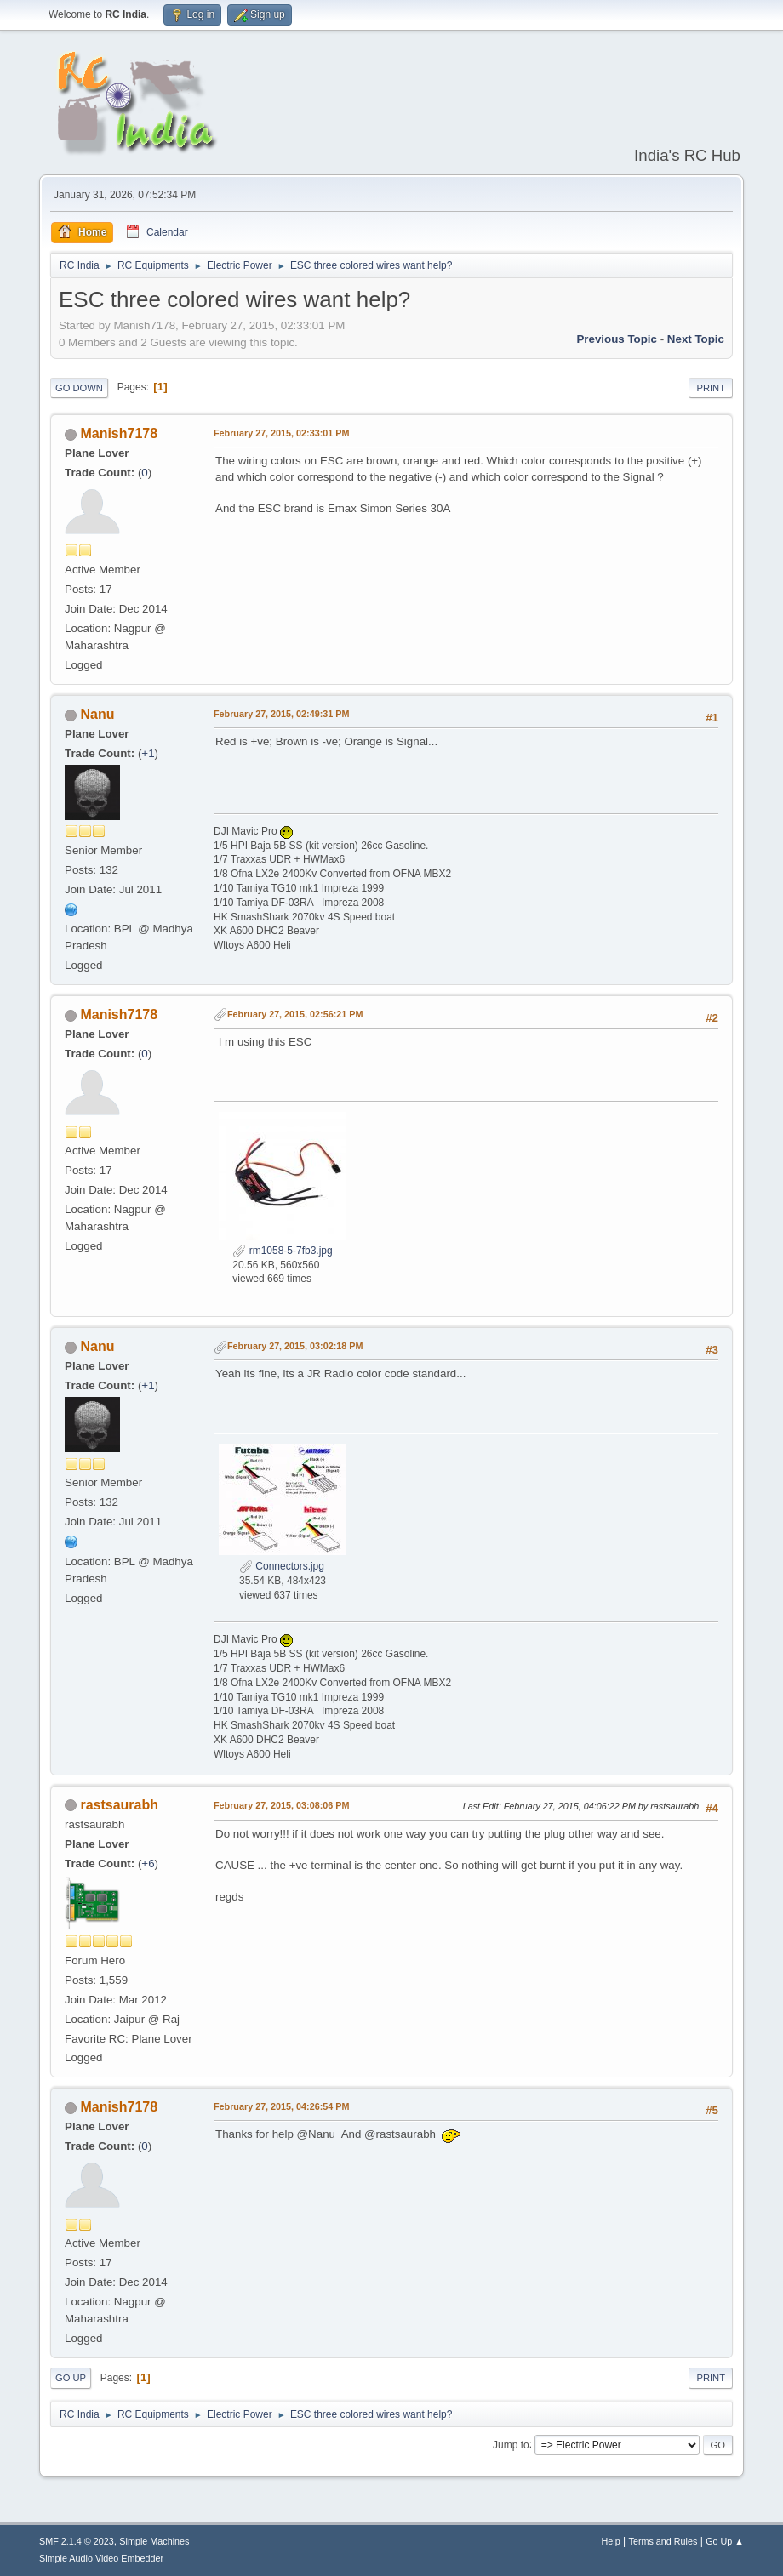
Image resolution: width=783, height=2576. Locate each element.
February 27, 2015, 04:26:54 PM (281, 2106)
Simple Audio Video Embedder (101, 2558)
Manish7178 (118, 433)
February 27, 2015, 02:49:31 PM (281, 714)
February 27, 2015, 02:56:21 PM (295, 1014)
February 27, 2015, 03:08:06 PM (281, 1805)
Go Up (70, 2378)
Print (710, 388)
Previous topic (616, 339)
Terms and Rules (663, 2541)
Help (611, 2541)
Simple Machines (154, 2541)
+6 (147, 1863)
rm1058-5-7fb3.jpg (282, 1251)
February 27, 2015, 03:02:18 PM (295, 1346)
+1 (147, 753)
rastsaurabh (119, 1805)
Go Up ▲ (725, 2541)
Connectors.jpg (281, 1566)
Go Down (79, 388)
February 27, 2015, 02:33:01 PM (281, 433)
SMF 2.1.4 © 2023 (76, 2541)
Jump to (511, 2444)
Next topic (695, 339)
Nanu (97, 714)
